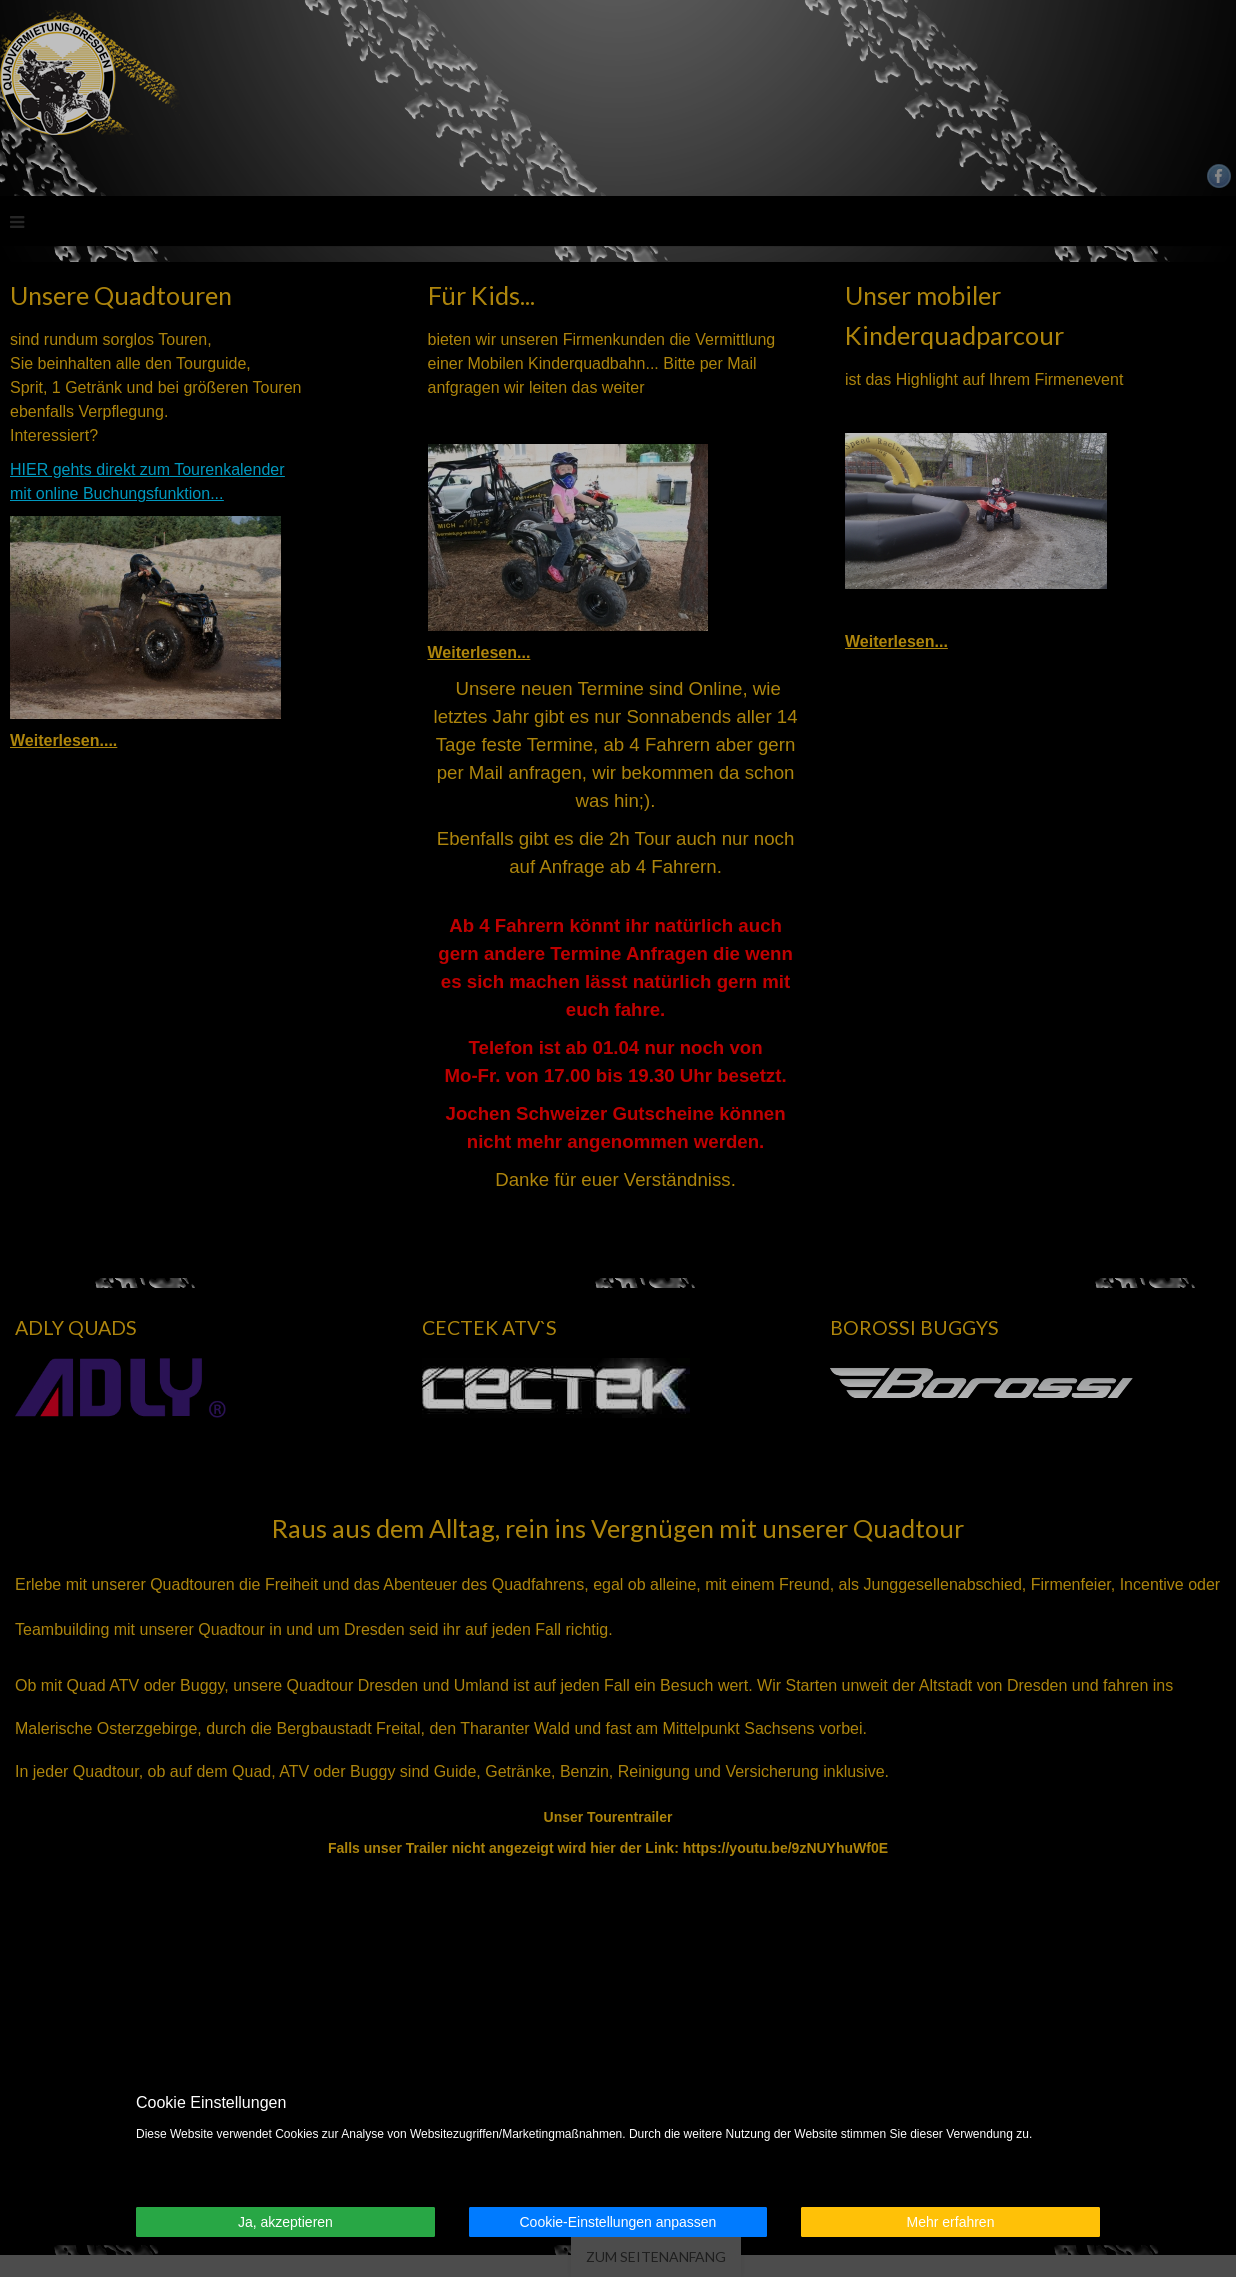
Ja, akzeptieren (285, 2222)
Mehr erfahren (951, 2222)
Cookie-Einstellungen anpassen (617, 2222)
